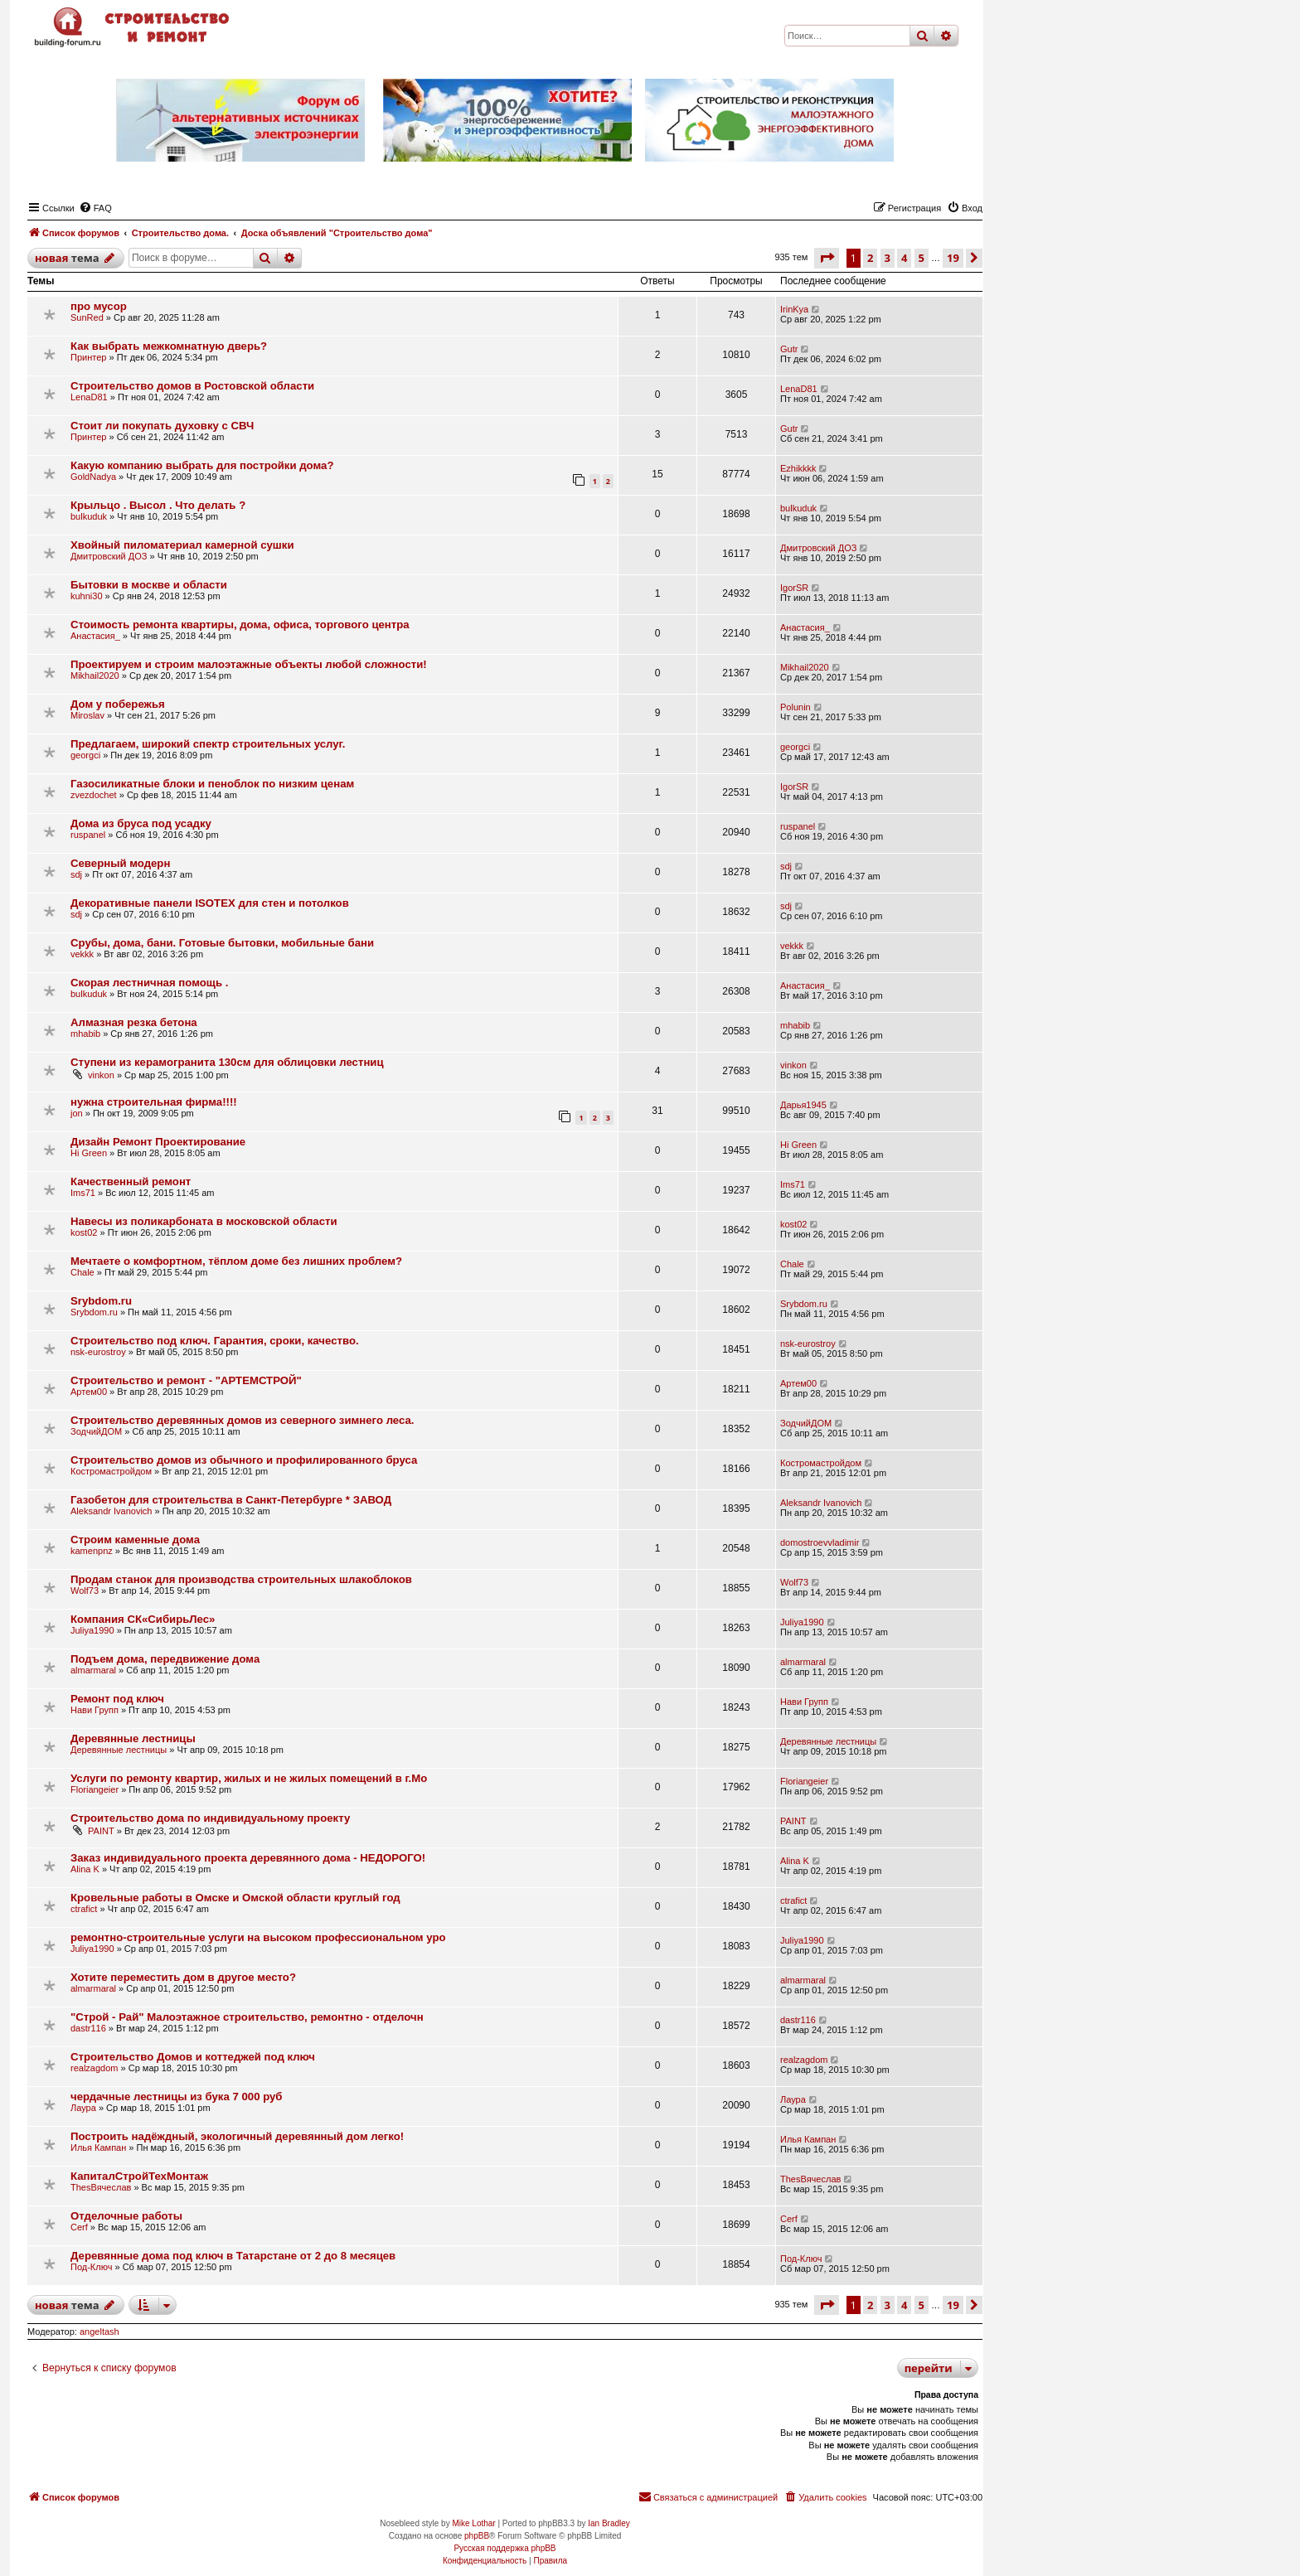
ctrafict (83, 1909)
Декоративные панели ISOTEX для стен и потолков (209, 903)
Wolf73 (84, 1590)
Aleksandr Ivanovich (111, 1511)
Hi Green (88, 1153)
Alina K (84, 1869)
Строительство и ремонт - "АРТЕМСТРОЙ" (186, 1380)
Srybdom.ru (101, 1301)
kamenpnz (91, 1551)
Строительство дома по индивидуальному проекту (210, 1818)
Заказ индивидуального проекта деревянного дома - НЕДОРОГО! (247, 1858)
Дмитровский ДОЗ (108, 556)
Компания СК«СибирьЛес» (142, 1619)
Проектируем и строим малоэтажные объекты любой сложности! (248, 664)
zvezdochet (93, 795)
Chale (82, 1272)
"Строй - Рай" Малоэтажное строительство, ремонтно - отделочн (247, 2017)
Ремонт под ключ (117, 1698)
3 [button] (887, 257)
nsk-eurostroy (98, 1352)
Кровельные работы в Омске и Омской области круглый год (235, 1897)
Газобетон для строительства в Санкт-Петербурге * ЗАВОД (230, 1500)
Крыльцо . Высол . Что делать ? (157, 505)
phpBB (476, 2535)
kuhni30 (86, 596)
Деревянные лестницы (133, 1738)
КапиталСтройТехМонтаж (139, 2176)
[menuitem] (95, 208)
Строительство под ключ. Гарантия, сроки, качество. (214, 1340)
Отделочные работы (126, 2216)
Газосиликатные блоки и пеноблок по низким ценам (212, 783)
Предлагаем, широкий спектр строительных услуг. (207, 744)
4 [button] (904, 257)
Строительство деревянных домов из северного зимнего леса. (242, 1420)
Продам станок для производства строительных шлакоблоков (241, 1579)
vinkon (101, 1075)
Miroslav (87, 715)
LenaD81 (89, 397)
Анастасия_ (95, 636)
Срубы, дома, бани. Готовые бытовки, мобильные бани (222, 943)
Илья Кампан (98, 2147)
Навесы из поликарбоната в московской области (203, 1221)
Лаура (83, 2108)
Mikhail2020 (94, 675)
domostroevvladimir (819, 1542)
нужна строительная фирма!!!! (153, 1102)
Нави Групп (94, 1710)
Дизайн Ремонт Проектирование (157, 1141)
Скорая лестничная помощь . (149, 982)
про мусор (98, 306)
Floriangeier (94, 1789)
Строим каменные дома (135, 1539)
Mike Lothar (473, 2523)
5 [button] (921, 257)
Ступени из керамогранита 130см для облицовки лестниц (227, 1062)
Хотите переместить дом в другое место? (183, 1977)
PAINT (101, 1831)
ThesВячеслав (100, 2187)
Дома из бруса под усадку (140, 823)
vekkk (82, 954)
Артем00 (88, 1392)
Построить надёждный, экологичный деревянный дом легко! (237, 2136)
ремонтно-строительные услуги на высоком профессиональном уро (258, 1937)
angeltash (99, 2331)
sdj (76, 874)
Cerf (79, 2227)
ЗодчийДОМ (96, 1431)
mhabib (85, 1034)
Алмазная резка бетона (133, 1022)
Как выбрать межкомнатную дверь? (168, 346)
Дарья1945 (803, 1105)
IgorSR (794, 588)
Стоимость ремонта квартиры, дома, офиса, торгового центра (240, 624)
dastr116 (88, 2028)
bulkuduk (88, 516)
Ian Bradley (609, 2523)
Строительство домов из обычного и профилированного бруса (243, 1460)
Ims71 (82, 1193)
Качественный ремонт (130, 1181)
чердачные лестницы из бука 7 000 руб (176, 2096)
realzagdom (94, 2068)
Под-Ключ (91, 2267)
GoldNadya (93, 477)
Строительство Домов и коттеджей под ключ (192, 2057)
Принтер (88, 357)
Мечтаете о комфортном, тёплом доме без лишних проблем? (236, 1261)
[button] (826, 258)
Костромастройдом (111, 1471)
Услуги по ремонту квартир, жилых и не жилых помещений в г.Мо (248, 1778)
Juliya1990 (92, 1630)
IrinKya (794, 309)
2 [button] (870, 257)
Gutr (789, 349)
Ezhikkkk (798, 468)
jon (76, 1113)
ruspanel (87, 835)
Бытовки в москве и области (148, 585)
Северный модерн (120, 863)
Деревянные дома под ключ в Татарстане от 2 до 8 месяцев (232, 2255)
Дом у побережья (117, 704)
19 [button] (953, 257)
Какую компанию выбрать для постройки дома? (201, 465)
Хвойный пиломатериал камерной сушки (182, 545)
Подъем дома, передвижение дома (165, 1659)
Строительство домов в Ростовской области (192, 386)
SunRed (87, 317)
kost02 (83, 1232)
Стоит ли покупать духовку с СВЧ (162, 425)
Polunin (795, 707)
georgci (85, 755)
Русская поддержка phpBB (504, 2548)
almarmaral (93, 1670)
